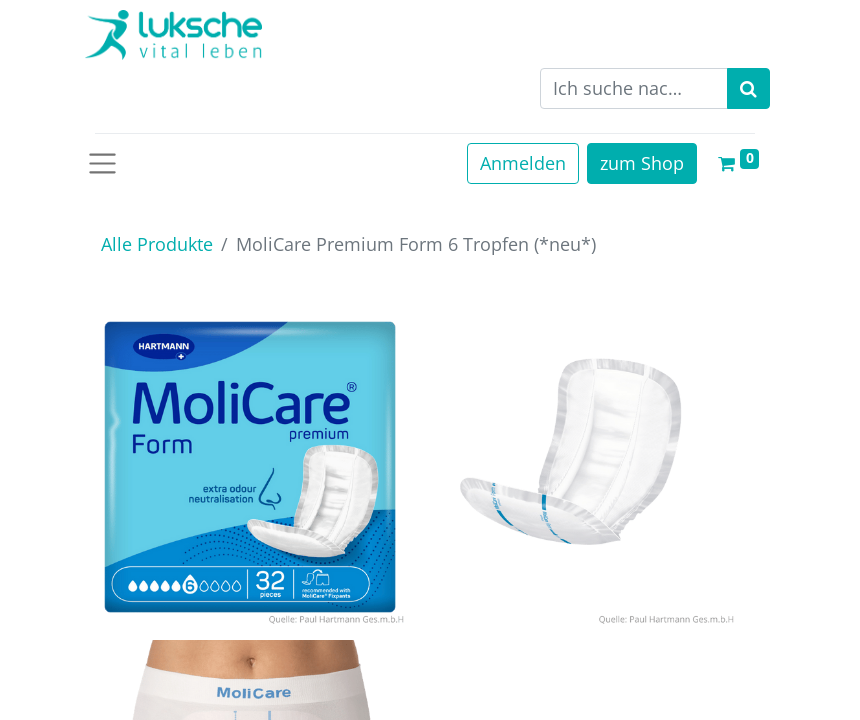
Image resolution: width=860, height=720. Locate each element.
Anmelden (523, 163)
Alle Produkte (157, 244)
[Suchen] (748, 88)
